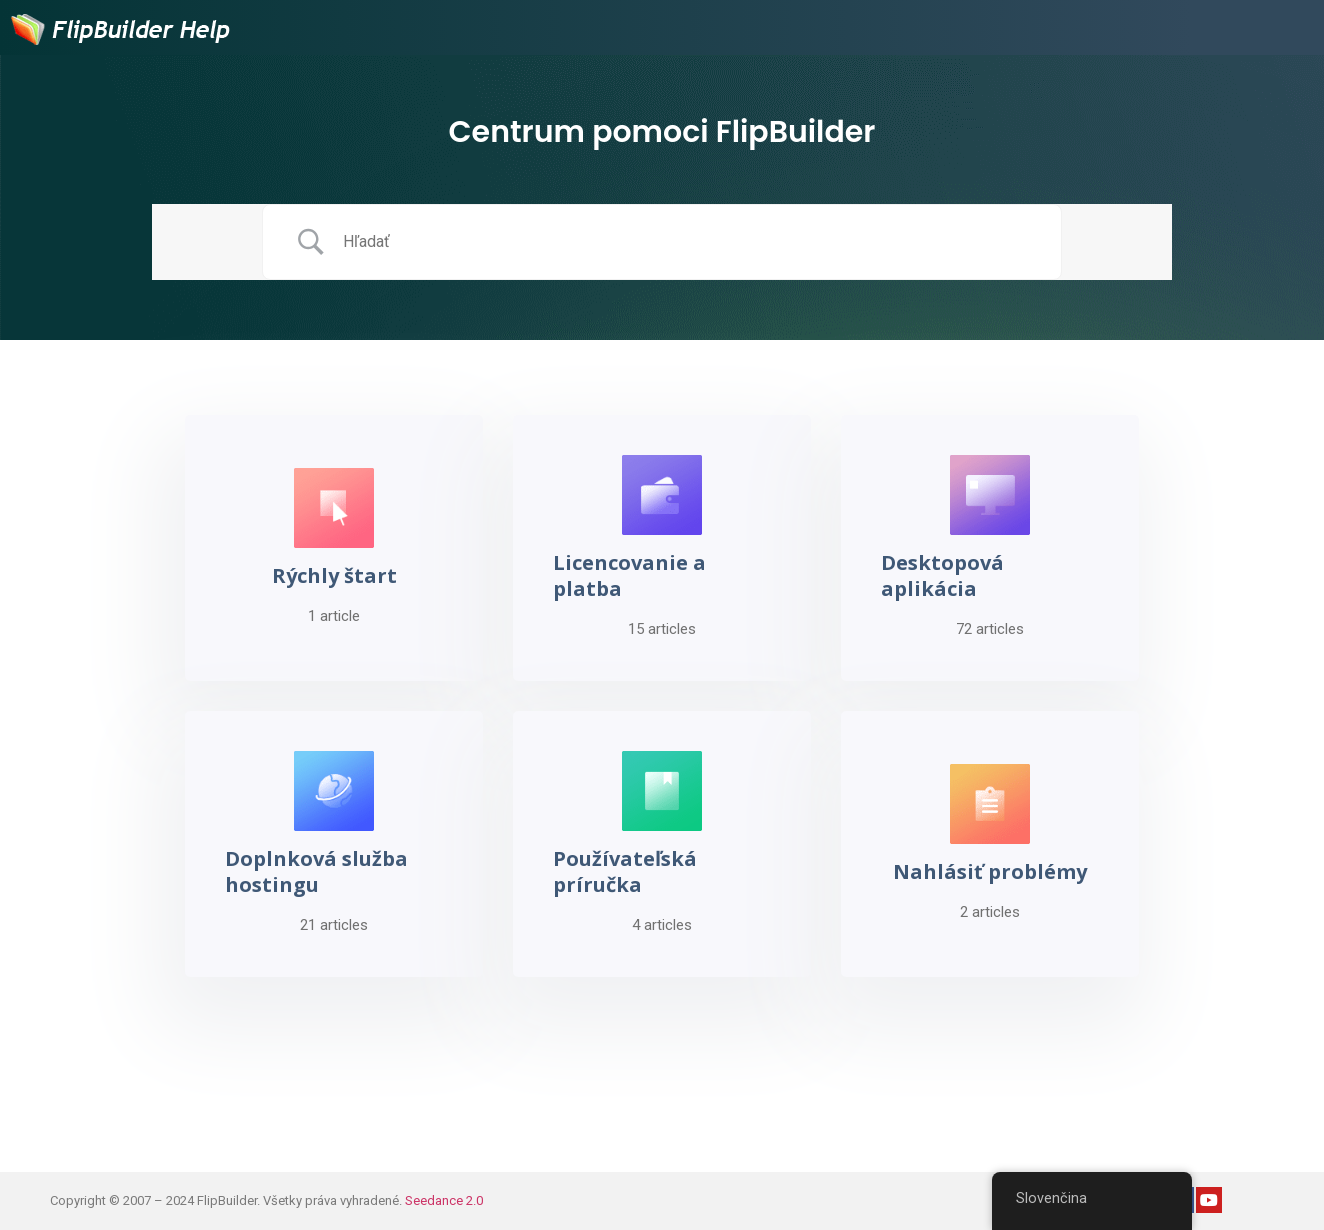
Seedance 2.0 (444, 1200)
